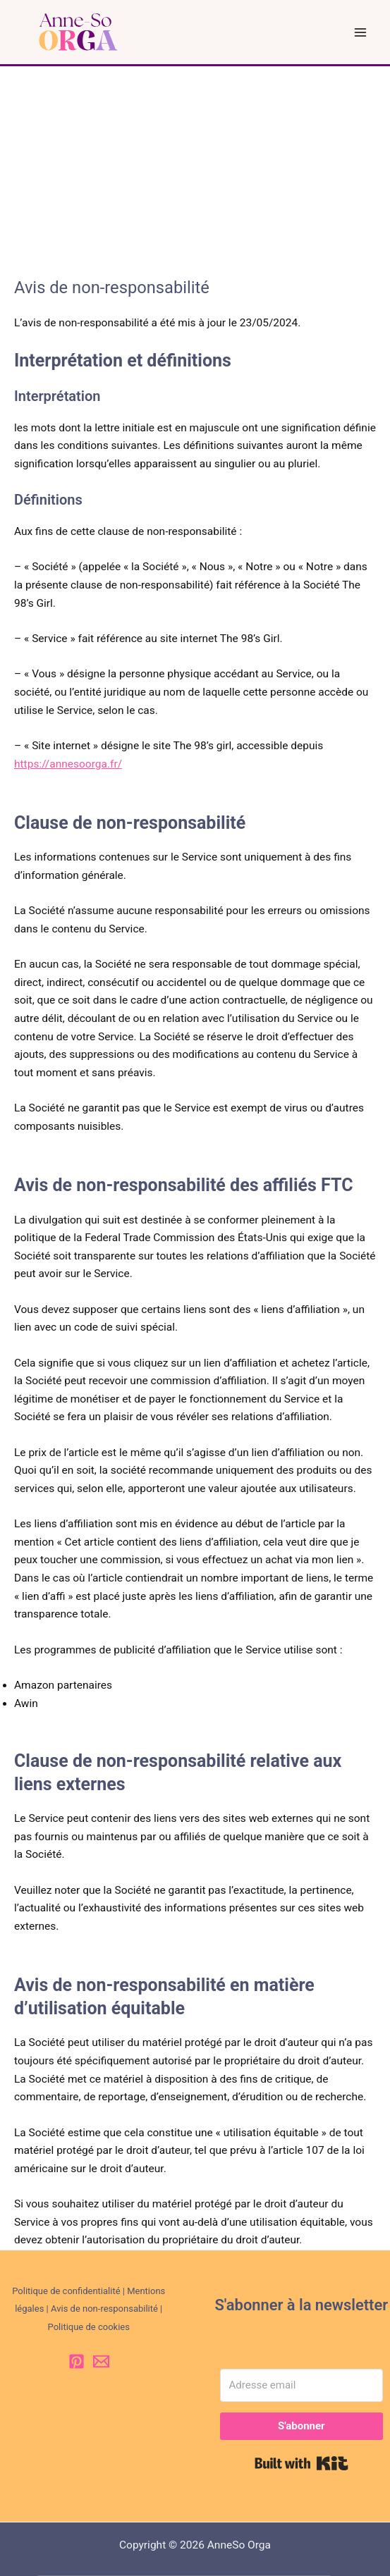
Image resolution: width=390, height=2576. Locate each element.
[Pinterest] (76, 2361)
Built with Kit (301, 2463)
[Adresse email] (302, 2385)
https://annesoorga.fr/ (68, 764)
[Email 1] (101, 2361)
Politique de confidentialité (66, 2291)
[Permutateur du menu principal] (361, 32)
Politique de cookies (89, 2327)
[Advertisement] (195, 172)
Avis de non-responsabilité (104, 2308)
